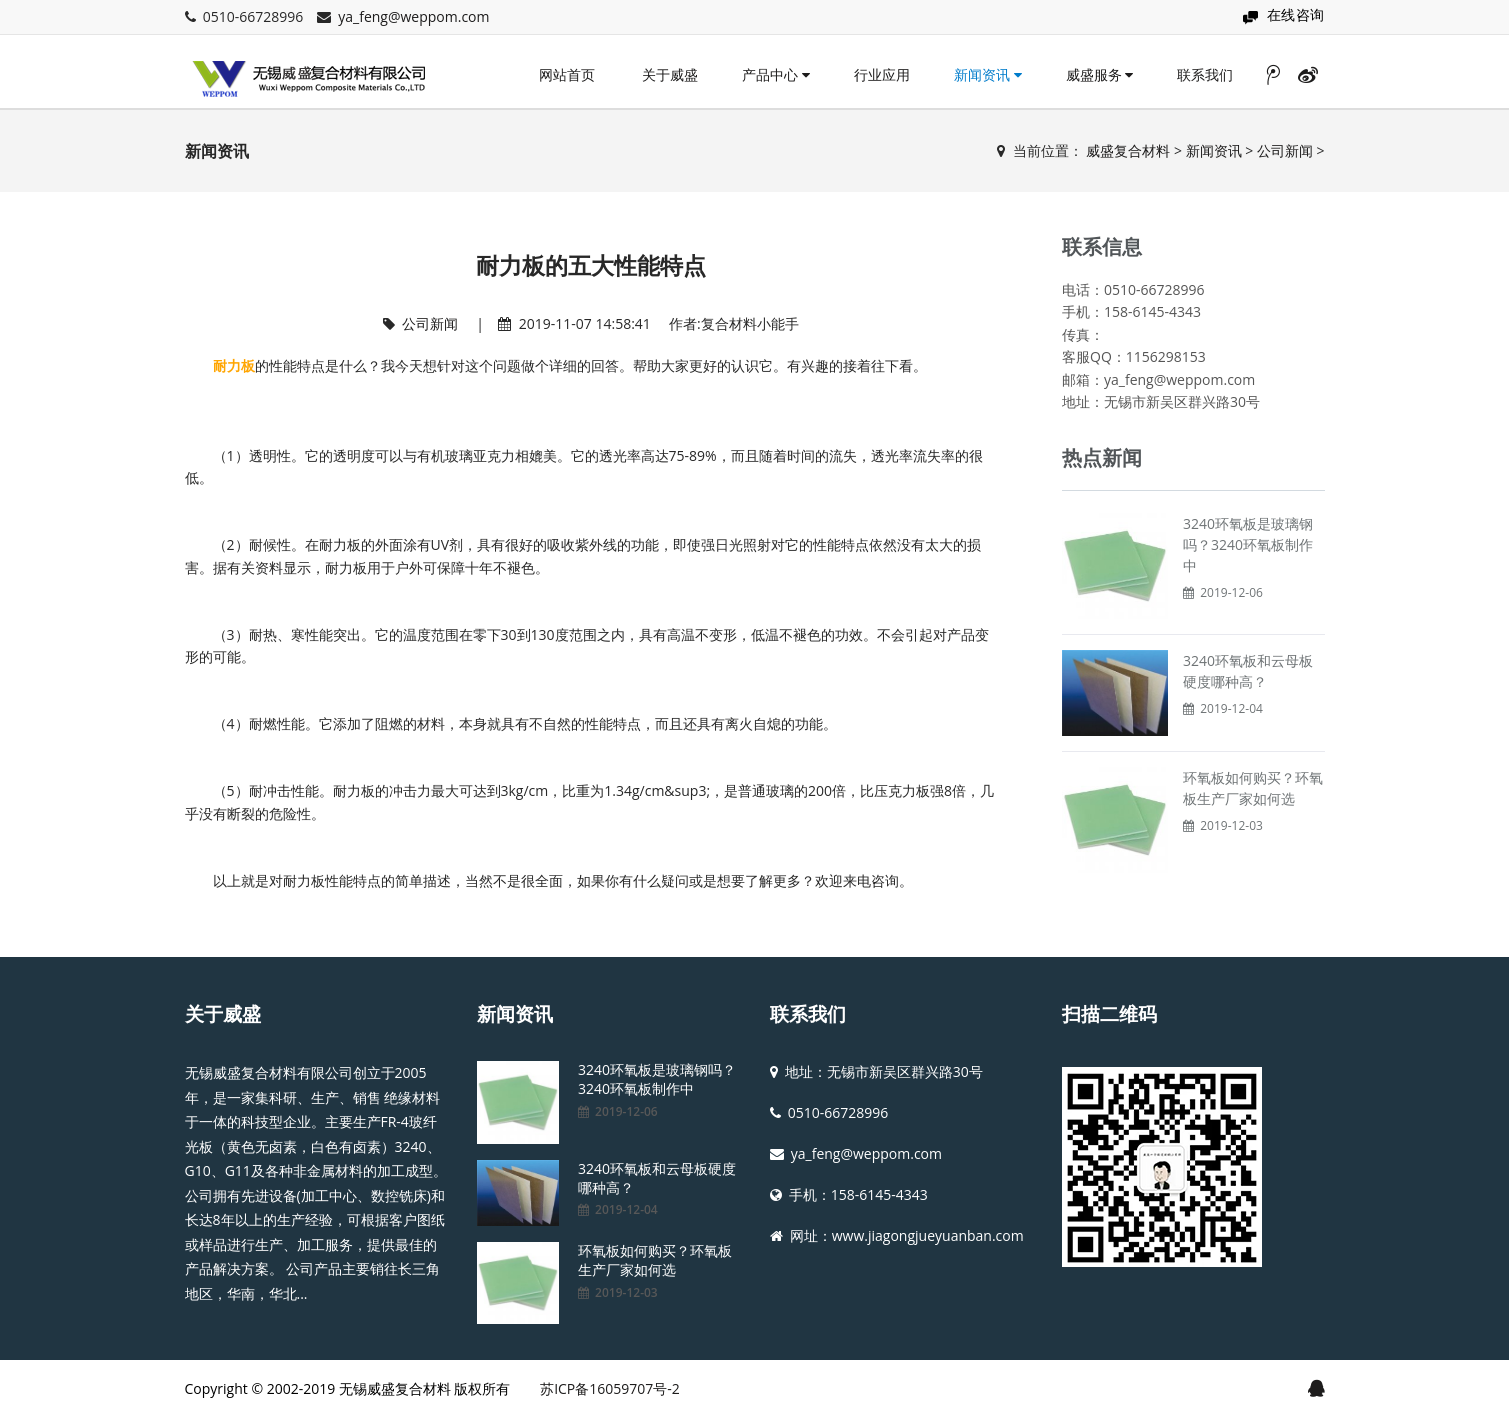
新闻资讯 (988, 74)
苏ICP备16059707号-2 (610, 1388)
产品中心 (776, 74)
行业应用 (882, 74)
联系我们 (1205, 74)
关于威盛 (670, 74)
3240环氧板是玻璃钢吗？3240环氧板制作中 (1248, 544)
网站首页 (567, 74)
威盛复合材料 (1128, 150)
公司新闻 (1285, 150)
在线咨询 (1296, 14)
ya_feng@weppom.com (413, 16)
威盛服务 (1100, 74)
